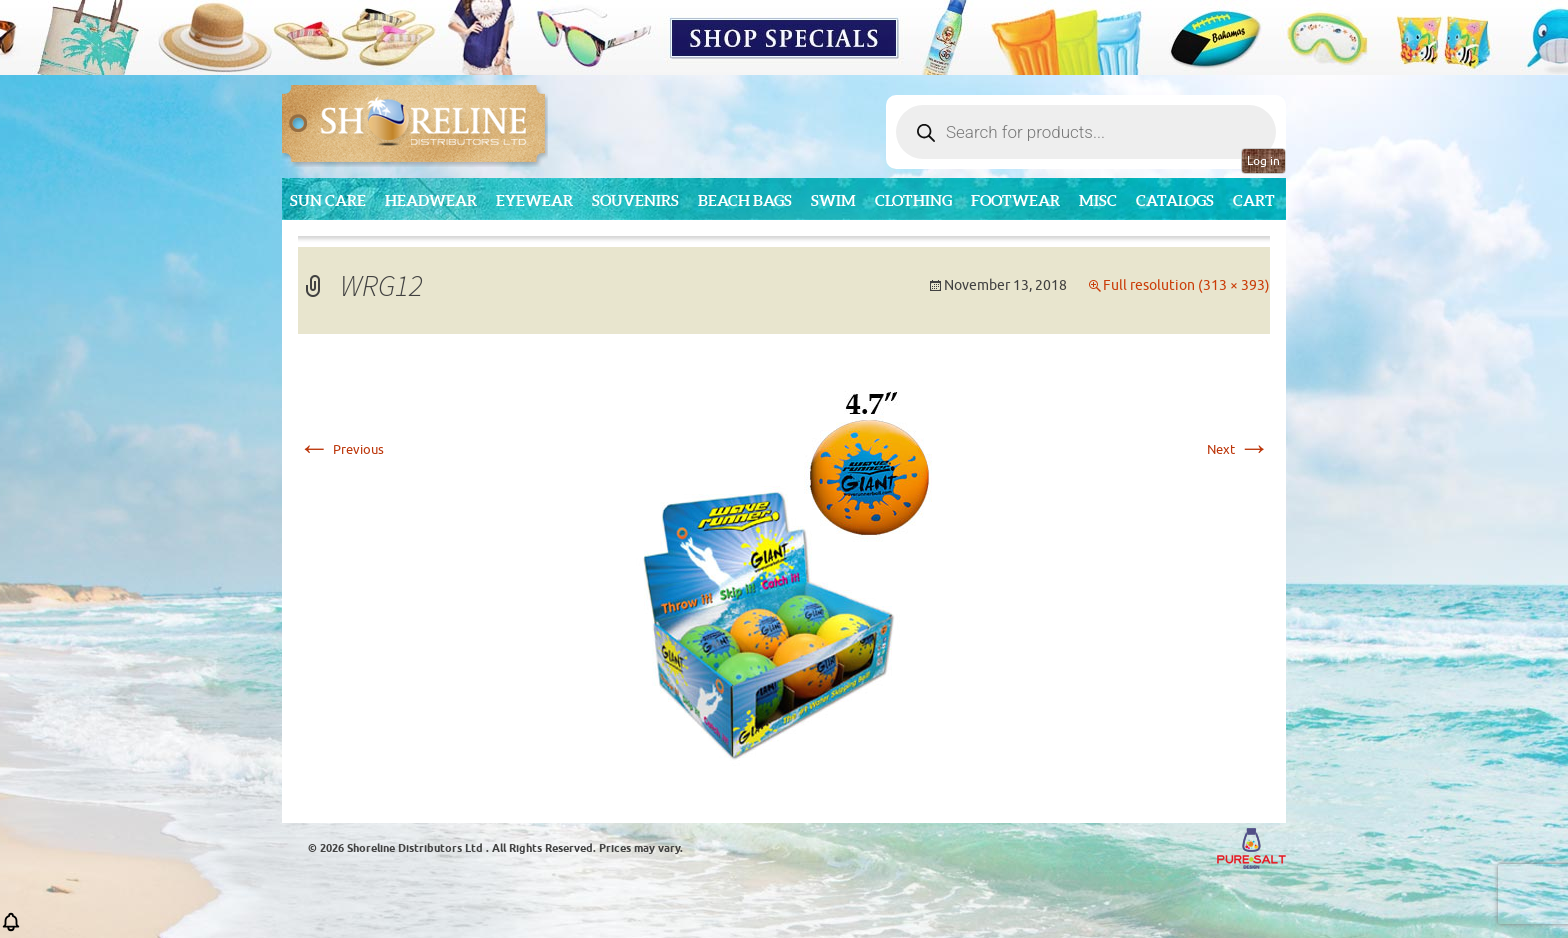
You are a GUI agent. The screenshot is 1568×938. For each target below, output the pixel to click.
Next (1238, 449)
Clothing (913, 200)
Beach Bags (745, 200)
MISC (1098, 200)
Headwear (431, 200)
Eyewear (534, 200)
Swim (833, 200)
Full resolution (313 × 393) (1186, 285)
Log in (1263, 161)
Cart (1254, 200)
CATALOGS (1175, 200)
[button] (11, 928)
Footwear (1015, 200)
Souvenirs (635, 200)
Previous (341, 449)
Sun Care (328, 200)
